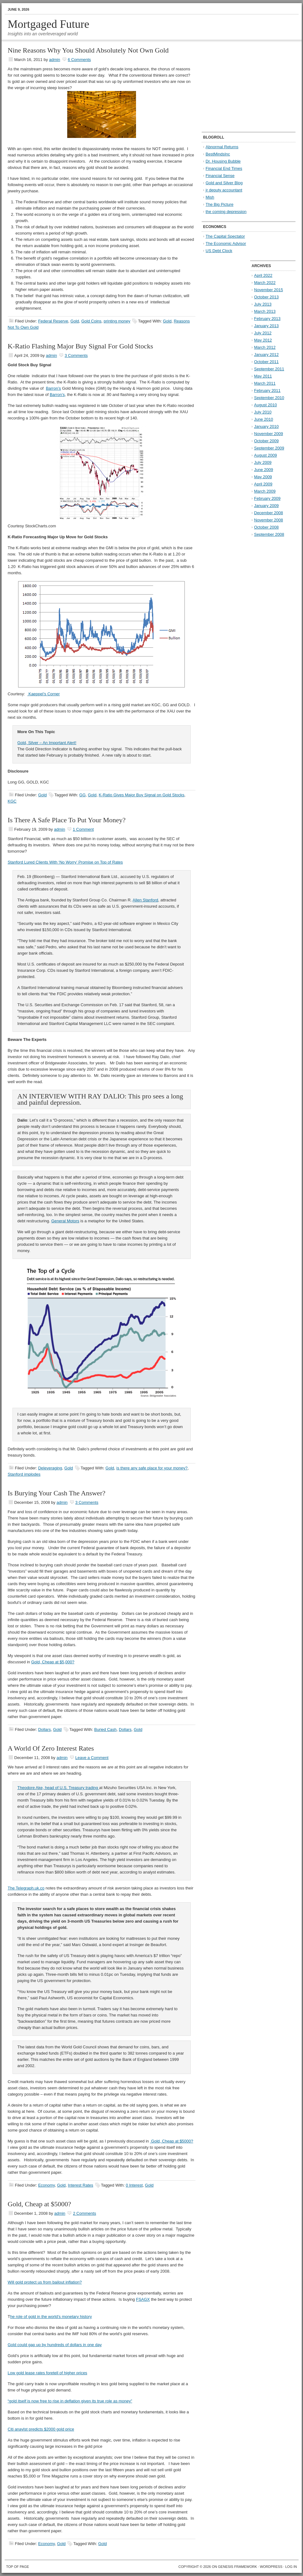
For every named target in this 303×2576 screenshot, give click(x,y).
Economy (46, 2185)
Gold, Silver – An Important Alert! (47, 742)
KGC (12, 801)
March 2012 (265, 347)
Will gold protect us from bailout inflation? (45, 2282)
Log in (291, 2566)
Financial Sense (220, 175)
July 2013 (263, 304)
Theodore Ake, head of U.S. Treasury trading (58, 1787)
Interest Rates (80, 2185)
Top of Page (17, 2566)
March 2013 (265, 311)
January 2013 (266, 325)
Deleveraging (50, 1468)
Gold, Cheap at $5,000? (52, 1662)
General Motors (65, 1221)
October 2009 (266, 441)
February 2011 (267, 390)
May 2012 (263, 340)
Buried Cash (105, 1729)
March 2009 (265, 491)
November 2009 (268, 433)
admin (54, 59)
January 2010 (266, 426)
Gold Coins (91, 321)
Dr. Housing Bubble (223, 161)
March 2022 (265, 282)
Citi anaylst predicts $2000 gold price (41, 2429)
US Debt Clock (219, 250)
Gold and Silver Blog (224, 182)
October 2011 (266, 361)
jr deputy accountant (224, 190)
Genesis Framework (237, 2566)
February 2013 (267, 318)
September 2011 (269, 369)
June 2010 (263, 419)
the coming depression (226, 211)
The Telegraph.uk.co (26, 1888)
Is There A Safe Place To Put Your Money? (67, 820)
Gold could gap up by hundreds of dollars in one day (55, 2344)
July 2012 (263, 333)
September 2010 (269, 397)
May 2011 (263, 376)
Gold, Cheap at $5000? (171, 2141)
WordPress (271, 2566)
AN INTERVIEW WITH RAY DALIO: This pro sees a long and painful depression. (100, 1099)
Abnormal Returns (222, 147)
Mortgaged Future (48, 24)
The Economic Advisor (226, 243)
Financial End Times (224, 168)
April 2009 (263, 484)
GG (82, 795)
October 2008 (266, 527)
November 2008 (268, 520)
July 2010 (263, 412)
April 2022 (263, 275)
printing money (117, 321)
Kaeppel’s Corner (43, 694)
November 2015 (268, 289)
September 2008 (269, 534)
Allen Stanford (145, 900)
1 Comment (83, 829)
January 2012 (266, 354)
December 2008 (268, 512)
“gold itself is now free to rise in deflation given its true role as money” (70, 2401)
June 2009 (263, 469)
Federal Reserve (53, 321)
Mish (210, 197)
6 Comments (79, 59)
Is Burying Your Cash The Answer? (56, 1493)
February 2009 (267, 498)
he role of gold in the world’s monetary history (51, 2316)
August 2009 (265, 455)
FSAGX (143, 2299)
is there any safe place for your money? (152, 1468)
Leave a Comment (92, 1757)
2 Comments (84, 2213)
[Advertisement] (241, 86)
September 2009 (269, 448)
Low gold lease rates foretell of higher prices (47, 2373)
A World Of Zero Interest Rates (51, 1748)
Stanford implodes (24, 1474)
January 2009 (266, 505)
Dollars (44, 1729)
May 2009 (263, 476)
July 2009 (263, 462)
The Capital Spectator (225, 236)
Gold (74, 321)
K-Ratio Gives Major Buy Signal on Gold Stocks (141, 795)
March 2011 (265, 383)
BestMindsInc (218, 154)
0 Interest (134, 2185)
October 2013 (266, 297)
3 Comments (76, 355)
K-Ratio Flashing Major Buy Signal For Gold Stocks (80, 346)
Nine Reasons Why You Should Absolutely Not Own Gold (88, 50)
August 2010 (265, 405)
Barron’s (53, 388)
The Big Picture (220, 204)
